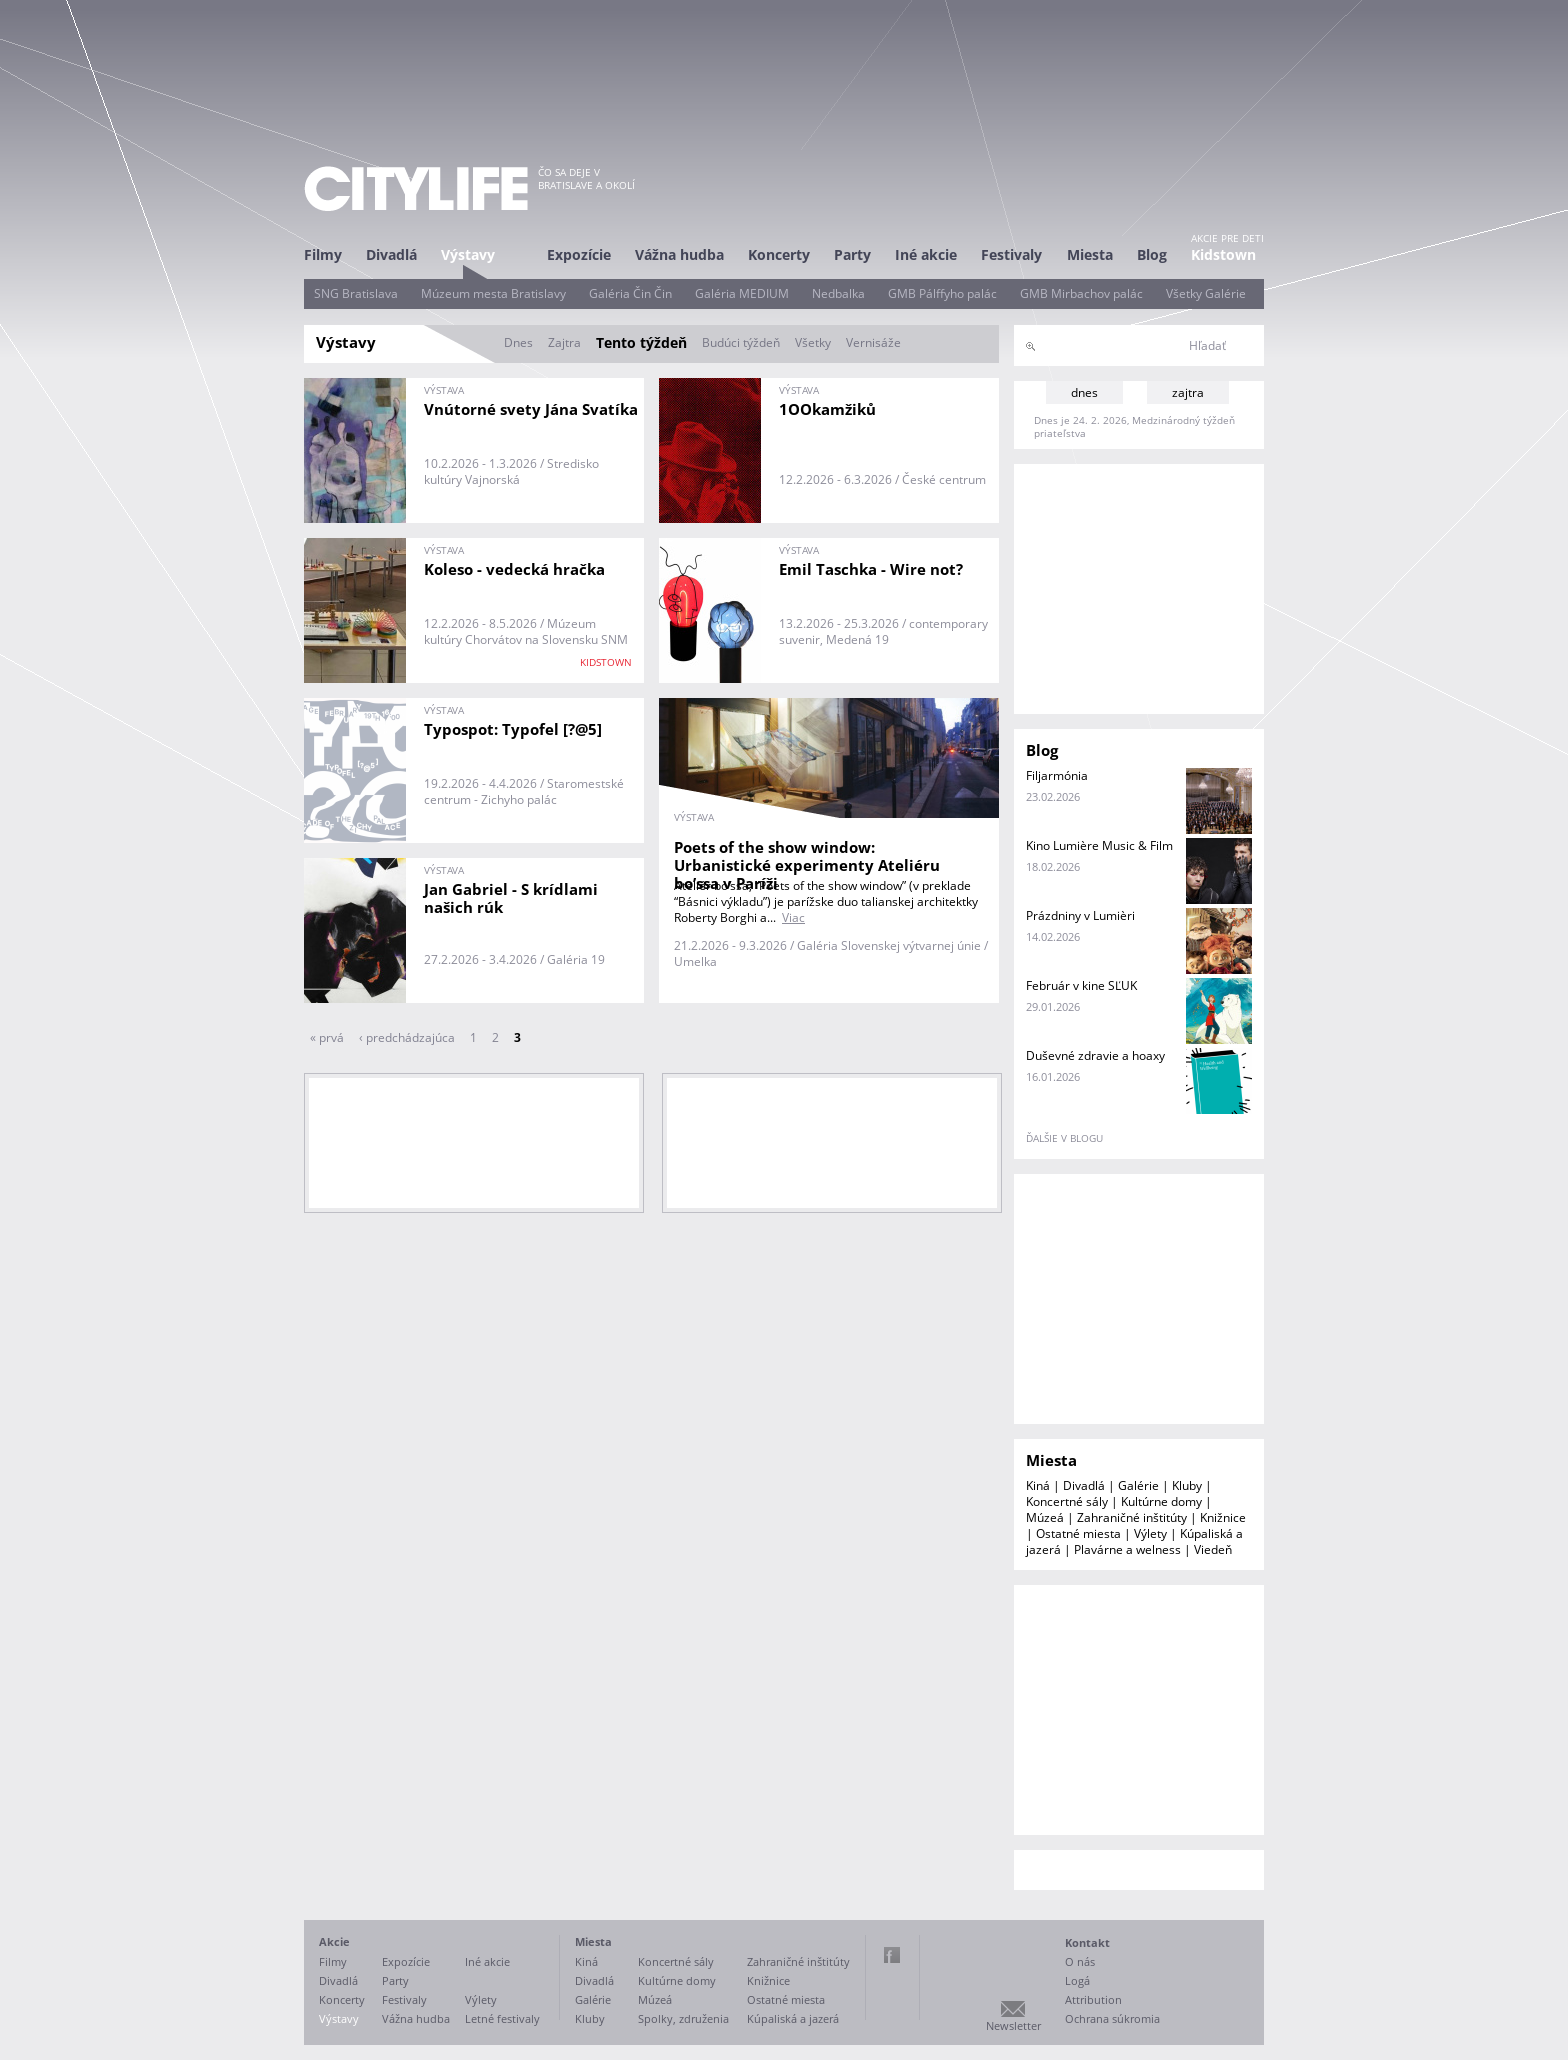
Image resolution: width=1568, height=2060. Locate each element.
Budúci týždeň (741, 342)
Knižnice (1223, 1517)
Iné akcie (926, 254)
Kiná (1038, 1485)
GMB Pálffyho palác (942, 293)
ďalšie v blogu (1064, 1138)
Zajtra (564, 342)
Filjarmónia (1057, 775)
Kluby (1187, 1485)
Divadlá (391, 254)
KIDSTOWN (606, 662)
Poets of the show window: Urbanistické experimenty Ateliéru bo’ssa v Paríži (807, 865)
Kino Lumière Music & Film (1099, 845)
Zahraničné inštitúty (1132, 1517)
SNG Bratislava (356, 293)
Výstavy (468, 254)
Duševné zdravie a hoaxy (1095, 1055)
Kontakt (1087, 1942)
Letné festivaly (502, 2018)
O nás (1080, 1961)
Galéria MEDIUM (742, 293)
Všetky (813, 342)
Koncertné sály (1067, 1501)
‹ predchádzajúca (407, 1037)
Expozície (579, 254)
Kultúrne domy (1161, 1501)
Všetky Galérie (1206, 293)
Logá (1077, 1980)
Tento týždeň (641, 342)
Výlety (1150, 1533)
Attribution (1093, 1999)
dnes (1084, 392)
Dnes (518, 342)
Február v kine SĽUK (1081, 985)
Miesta (1090, 254)
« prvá (327, 1037)
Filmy (323, 254)
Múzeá (1045, 1517)
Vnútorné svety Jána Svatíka (531, 409)
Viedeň (1213, 1549)
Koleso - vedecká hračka (514, 569)
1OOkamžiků (827, 409)
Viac (793, 917)
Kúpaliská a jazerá (793, 2018)
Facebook (892, 1955)
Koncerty (779, 254)
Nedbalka (838, 293)
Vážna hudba (679, 254)
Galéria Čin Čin (630, 293)
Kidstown (1223, 254)
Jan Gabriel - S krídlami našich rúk (511, 898)
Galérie (1138, 1485)
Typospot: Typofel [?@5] (513, 729)
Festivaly (1011, 254)
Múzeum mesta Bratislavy (493, 293)
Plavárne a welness (1127, 1549)
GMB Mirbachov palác (1081, 293)
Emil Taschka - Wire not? (871, 569)
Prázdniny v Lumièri (1080, 915)
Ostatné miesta (1078, 1533)
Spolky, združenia (683, 2018)
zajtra (1188, 392)
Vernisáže (873, 342)
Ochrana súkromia (1112, 2018)
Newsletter (1013, 2025)
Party (852, 254)
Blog (1152, 254)
